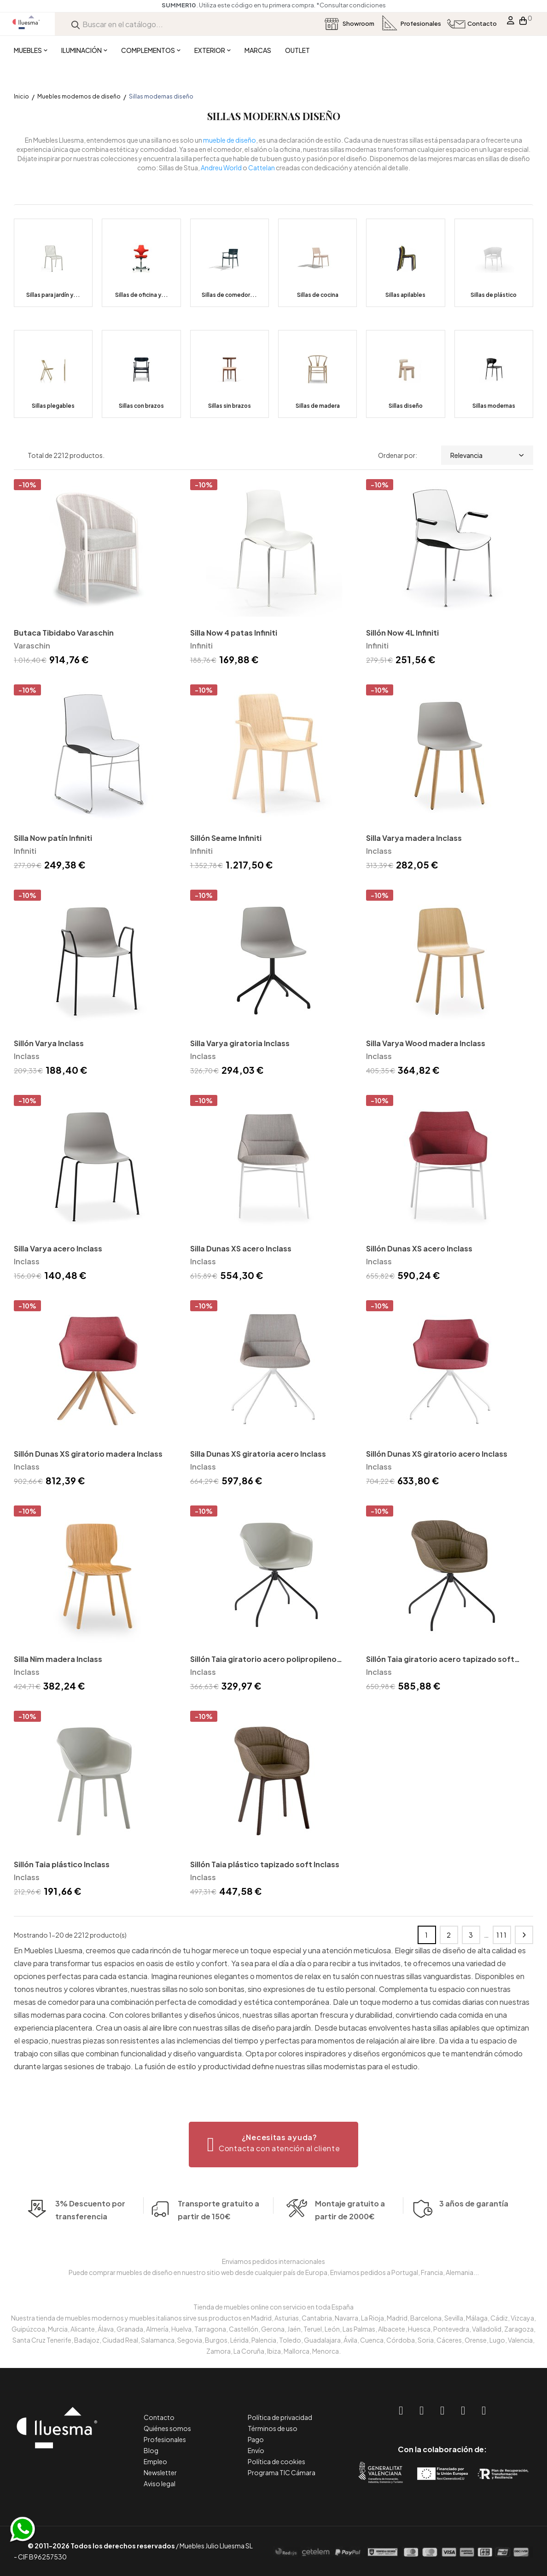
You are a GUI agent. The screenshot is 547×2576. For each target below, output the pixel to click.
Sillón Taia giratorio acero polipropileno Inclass (263, 1660)
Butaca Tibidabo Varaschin (64, 632)
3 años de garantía (473, 2224)
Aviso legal (159, 2483)
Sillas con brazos (141, 405)
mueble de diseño (229, 140)
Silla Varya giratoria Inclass (240, 1043)
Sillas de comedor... (229, 294)
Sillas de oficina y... (141, 294)
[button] (274, 2144)
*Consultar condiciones (351, 5)
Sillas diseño (406, 405)
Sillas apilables (405, 294)
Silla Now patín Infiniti (53, 838)
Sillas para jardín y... (53, 294)
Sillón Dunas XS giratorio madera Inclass (88, 1454)
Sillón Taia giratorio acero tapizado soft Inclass (440, 1660)
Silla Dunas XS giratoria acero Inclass (258, 1454)
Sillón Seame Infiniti (226, 838)
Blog (151, 2450)
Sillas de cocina (317, 294)
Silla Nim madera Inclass (58, 1659)
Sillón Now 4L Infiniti (402, 632)
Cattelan (261, 167)
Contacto (159, 2417)
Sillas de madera (318, 405)
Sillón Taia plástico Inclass (62, 1864)
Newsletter (160, 2472)
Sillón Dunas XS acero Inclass (419, 1248)
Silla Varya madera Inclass (414, 838)
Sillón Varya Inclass (49, 1043)
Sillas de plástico (494, 294)
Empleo (155, 2461)
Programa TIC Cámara (281, 2472)
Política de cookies (276, 2461)
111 (501, 1935)
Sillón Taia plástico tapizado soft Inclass (264, 1864)
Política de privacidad (280, 2417)
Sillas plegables (53, 405)
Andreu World (221, 167)
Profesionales (165, 2439)
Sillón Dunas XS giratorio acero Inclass (436, 1454)
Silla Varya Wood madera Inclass (425, 1043)
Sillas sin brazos (229, 405)
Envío (256, 2450)
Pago (256, 2439)
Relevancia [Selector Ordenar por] (487, 455)
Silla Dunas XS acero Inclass (240, 1248)
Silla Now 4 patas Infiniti (233, 632)
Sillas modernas (493, 405)
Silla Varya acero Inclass (58, 1248)
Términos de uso (272, 2428)
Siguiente (524, 1935)
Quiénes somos (167, 2428)
